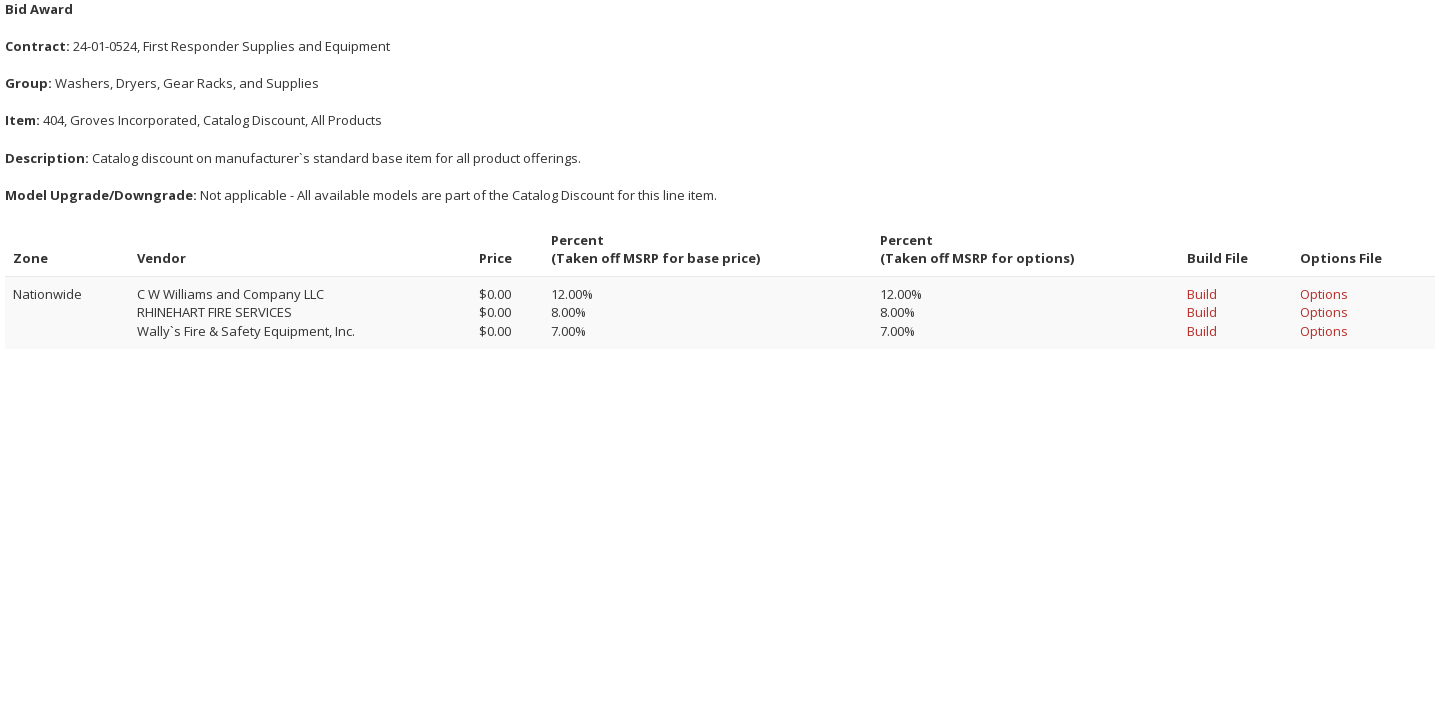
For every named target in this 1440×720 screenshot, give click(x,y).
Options (1324, 294)
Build (1202, 294)
